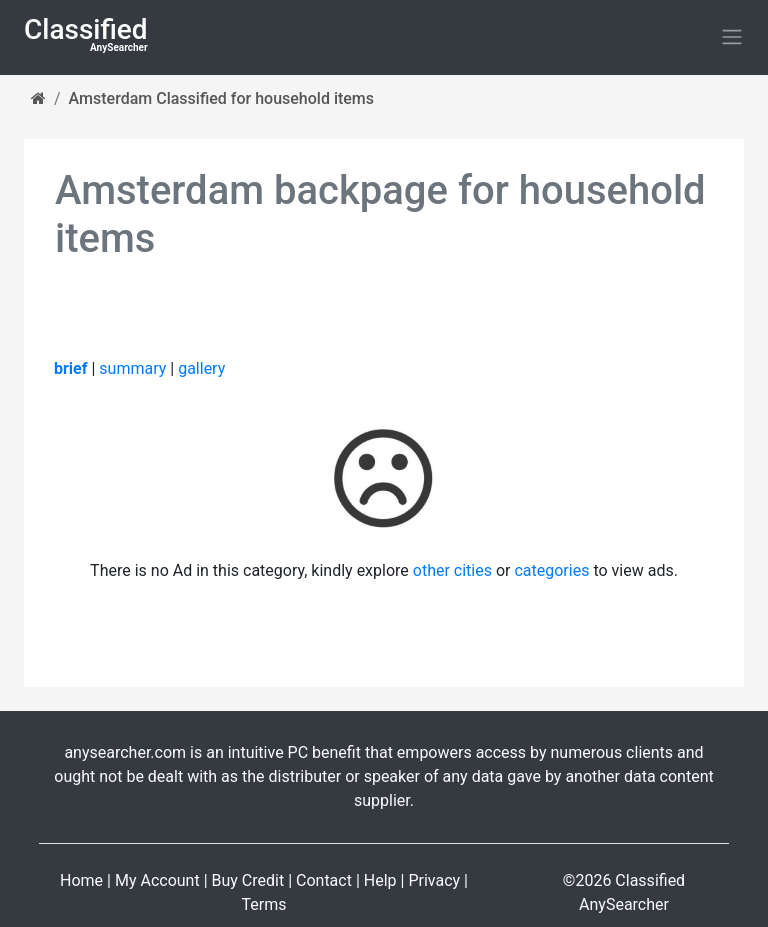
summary (132, 368)
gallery (201, 368)
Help (380, 880)
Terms (264, 904)
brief (70, 368)
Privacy (434, 880)
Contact (324, 880)
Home (81, 880)
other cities (452, 570)
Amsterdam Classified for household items (221, 98)
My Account (157, 880)
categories (551, 570)
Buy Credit (248, 880)
